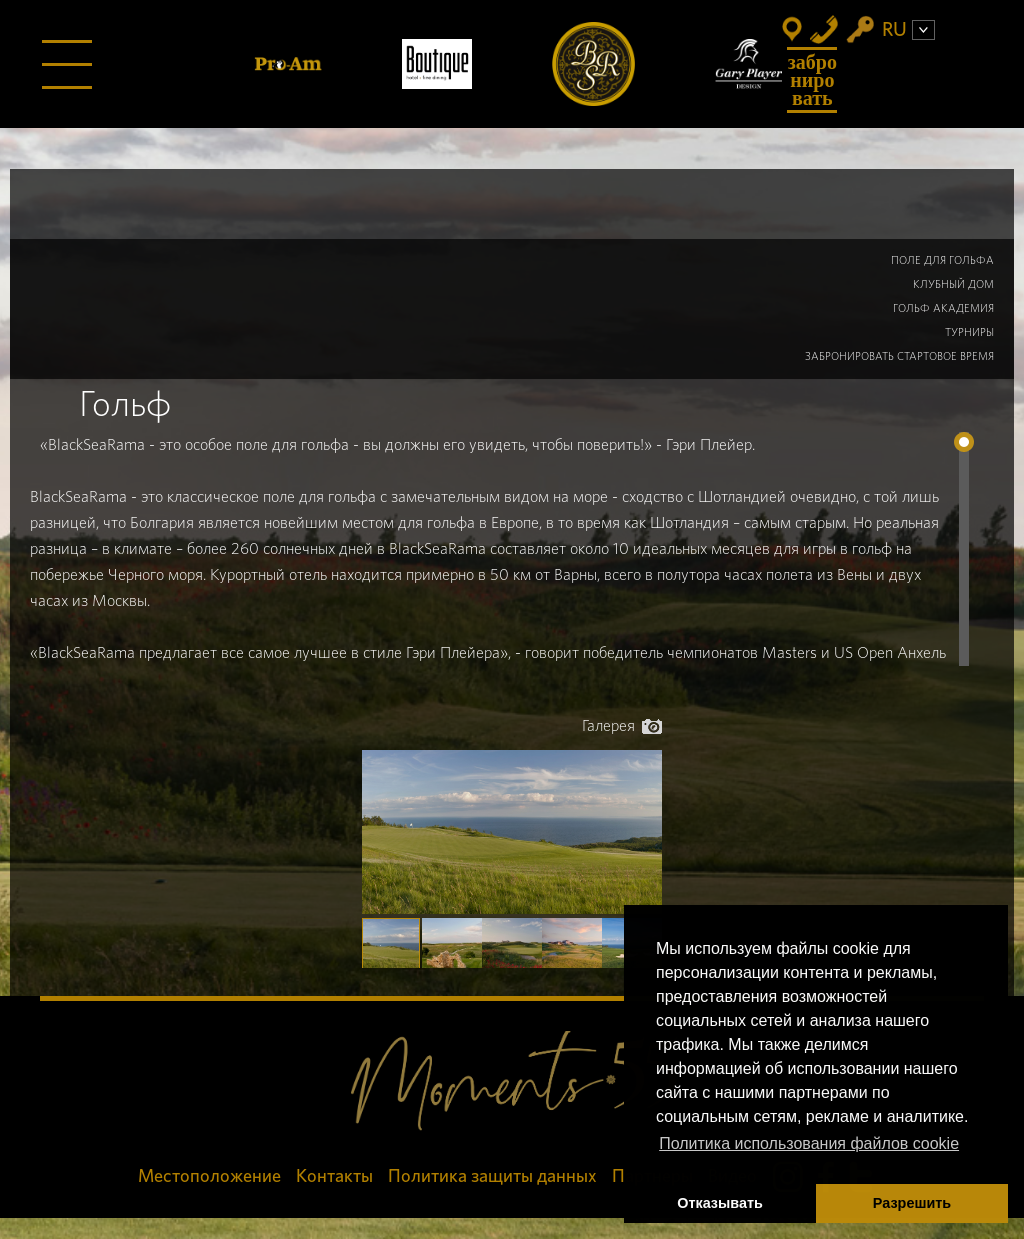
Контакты (334, 1176)
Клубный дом (953, 284)
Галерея (622, 726)
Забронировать (812, 80)
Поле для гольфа (942, 260)
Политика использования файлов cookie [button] (809, 1143)
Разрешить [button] (912, 1203)
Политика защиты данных (492, 1176)
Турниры (969, 332)
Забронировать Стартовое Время (899, 356)
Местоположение (209, 1176)
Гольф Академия (943, 308)
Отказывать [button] (720, 1203)
